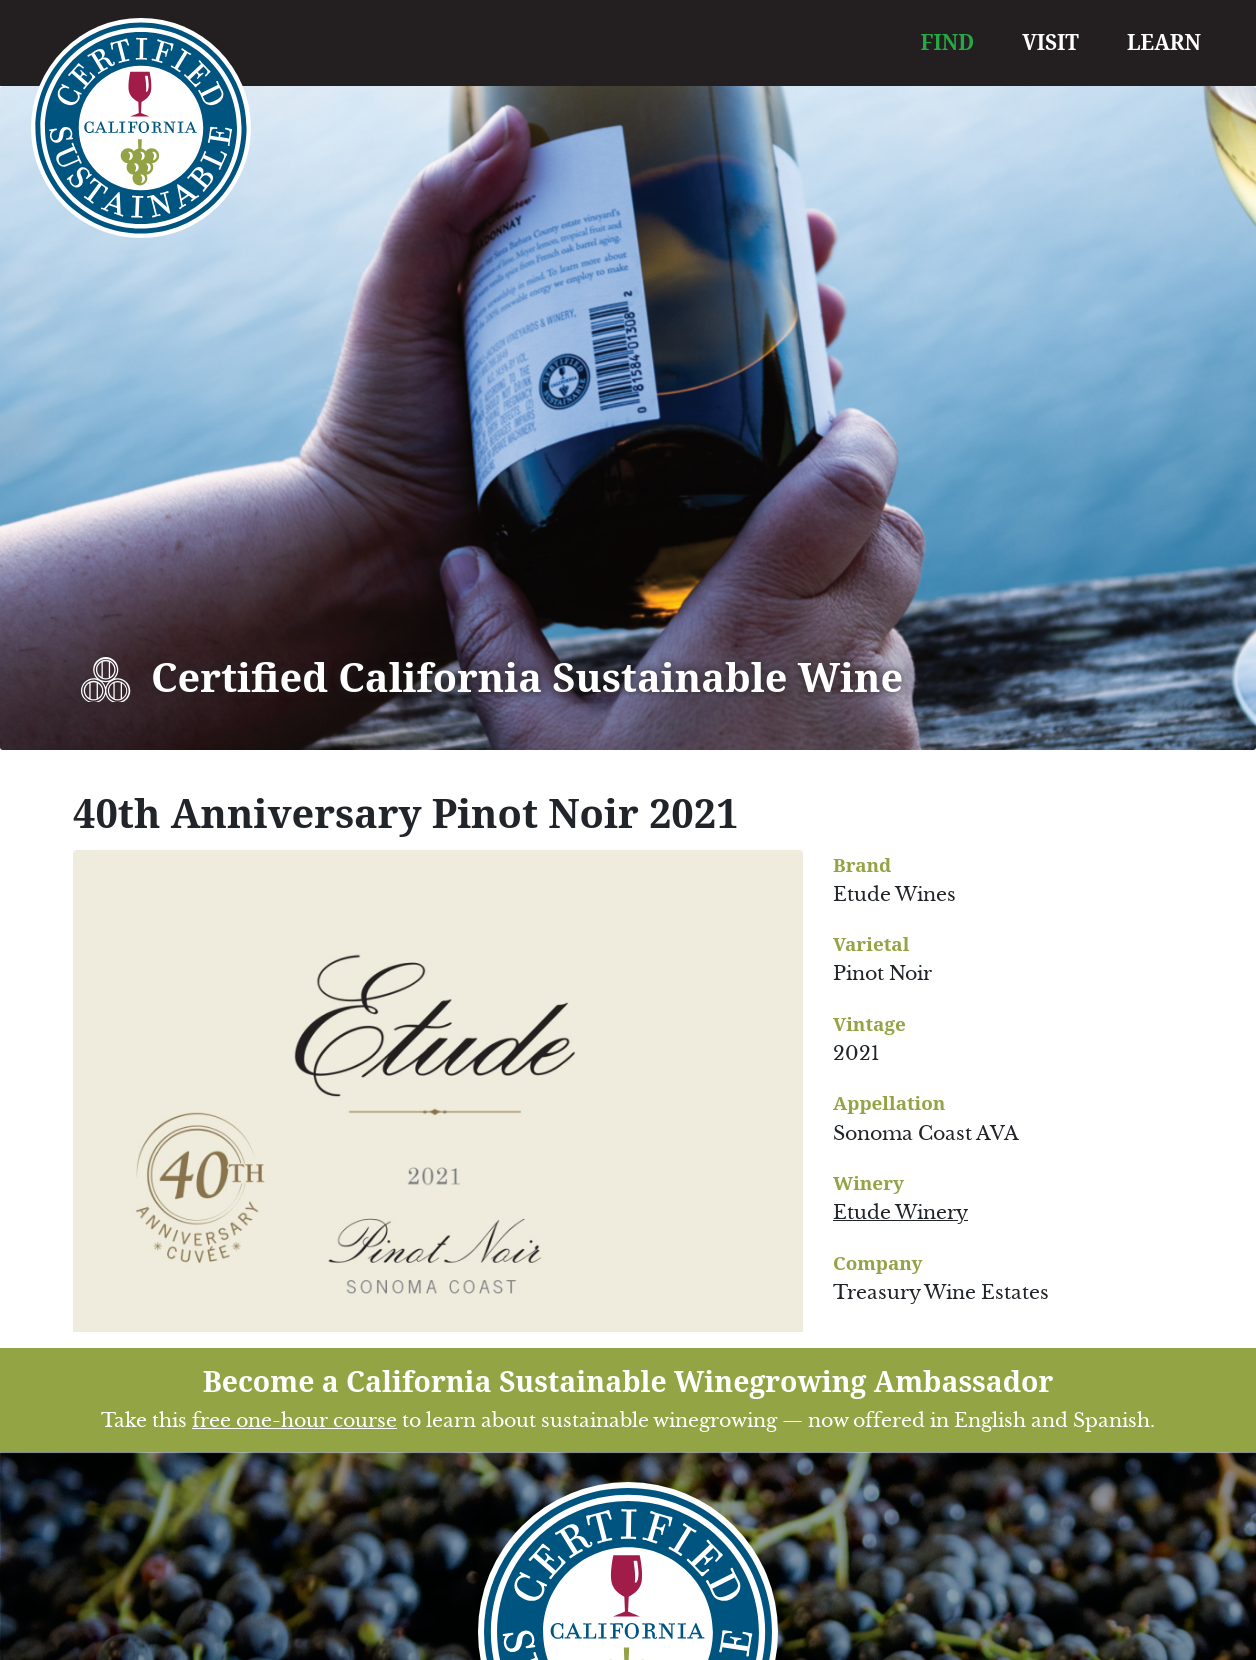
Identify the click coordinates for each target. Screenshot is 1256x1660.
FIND (948, 42)
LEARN (1164, 42)
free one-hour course (294, 1420)
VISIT (1050, 42)
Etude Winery (900, 1212)
